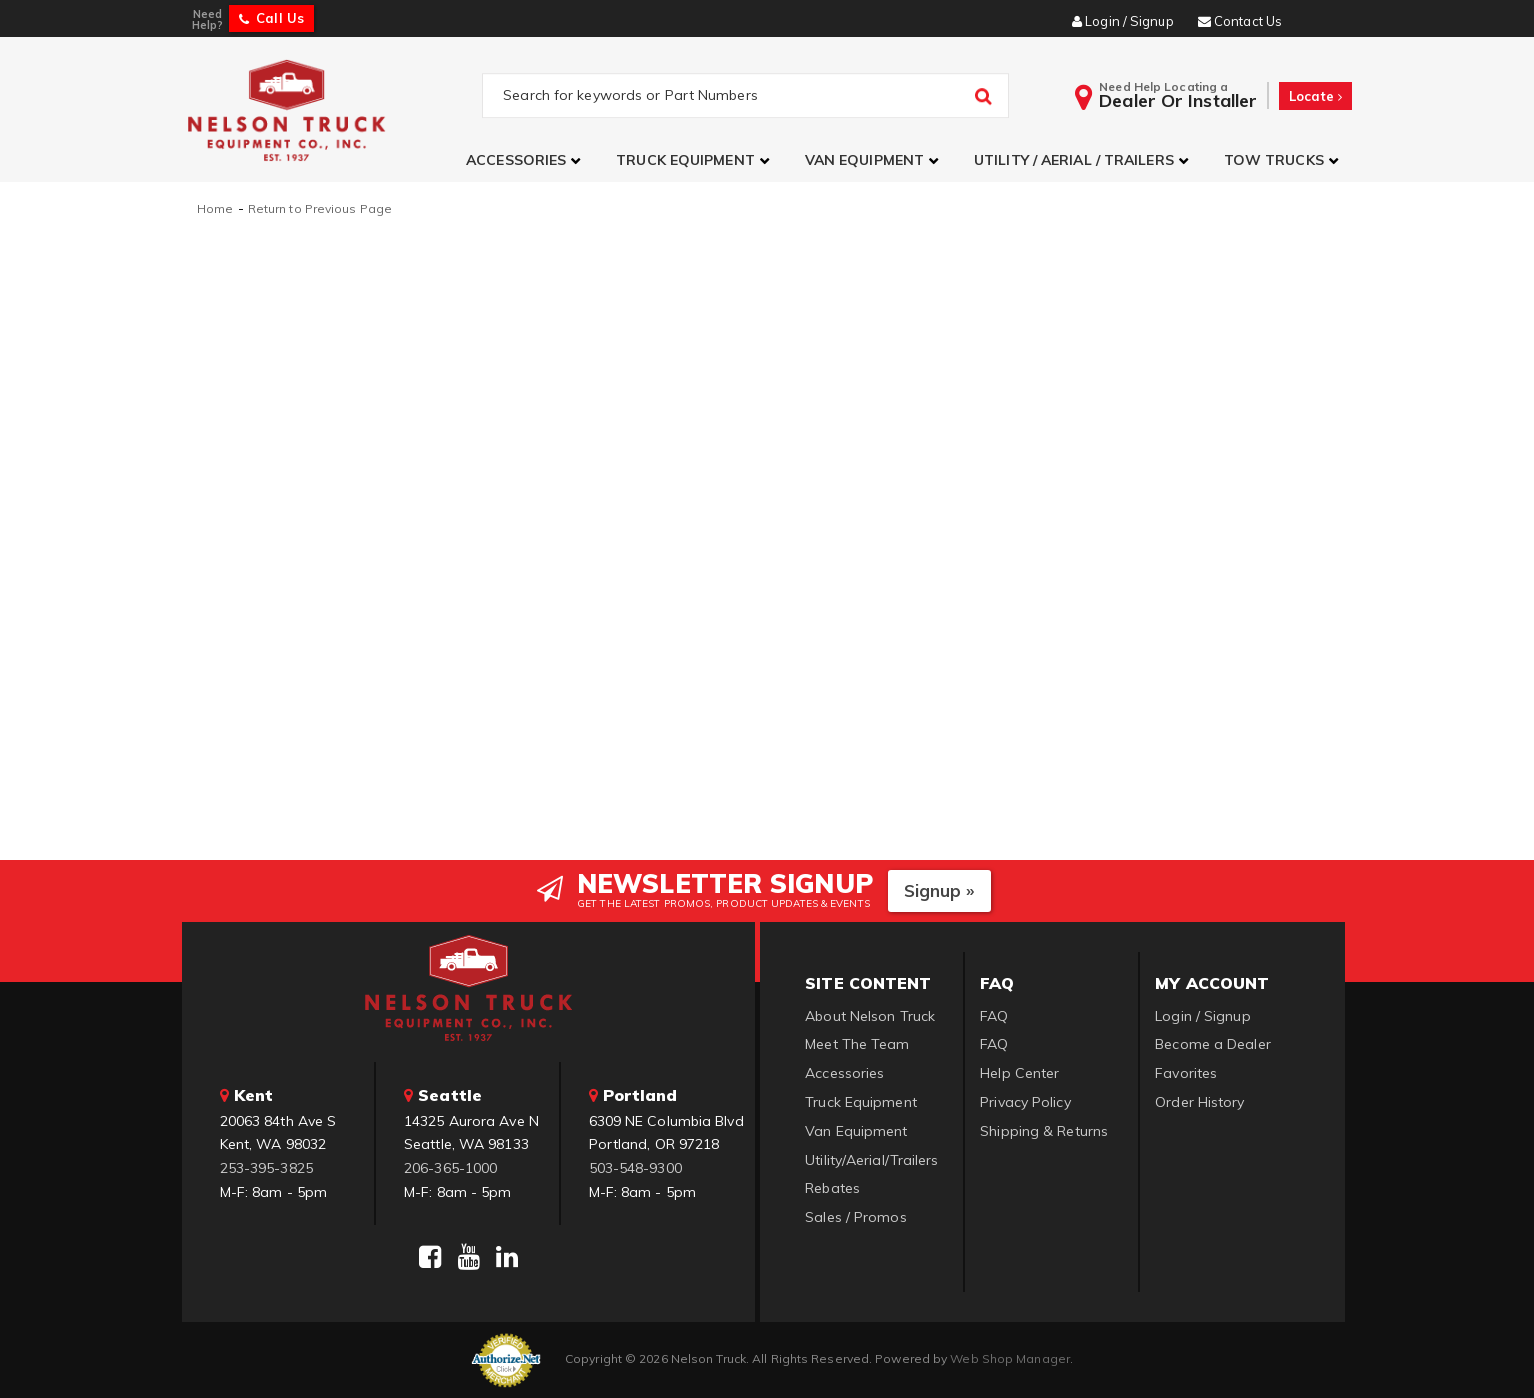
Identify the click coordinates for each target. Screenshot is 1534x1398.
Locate (1315, 96)
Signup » (939, 890)
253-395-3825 (266, 1168)
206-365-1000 (450, 1168)
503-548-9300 (635, 1168)
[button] (526, 160)
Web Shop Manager (1010, 1358)
